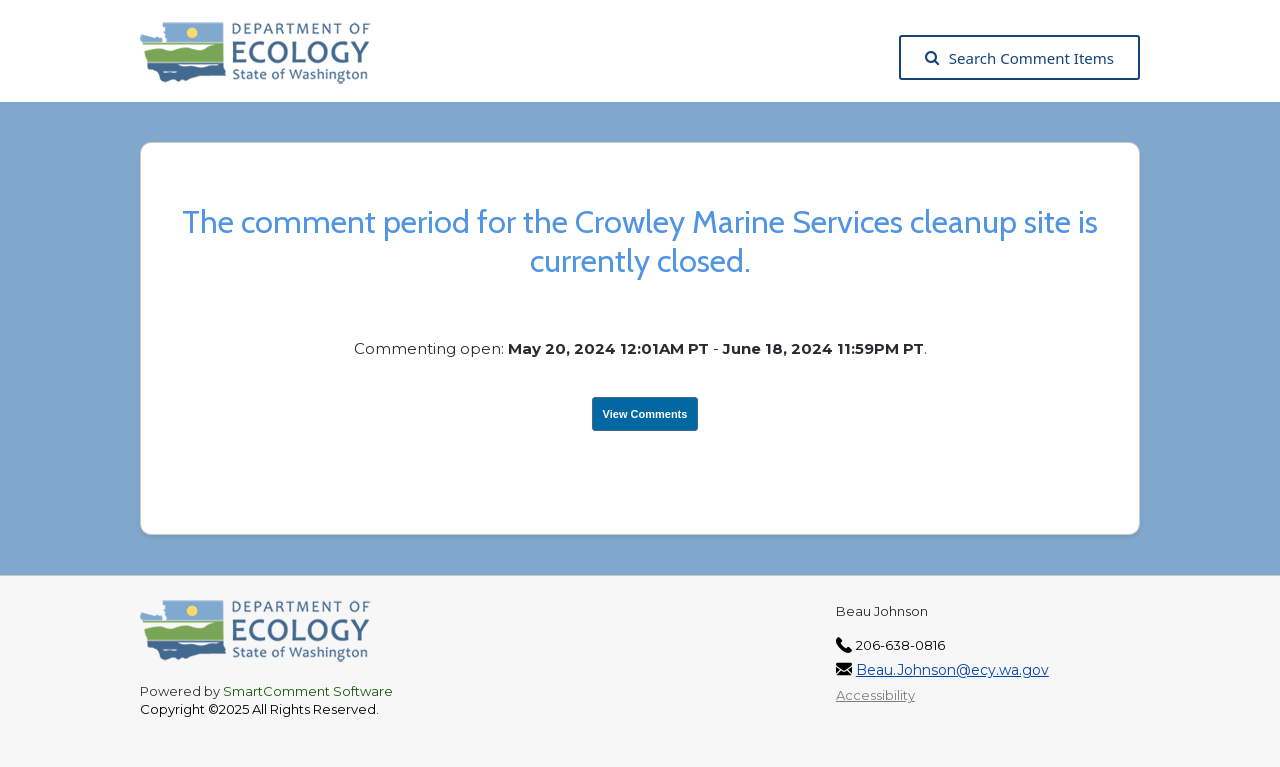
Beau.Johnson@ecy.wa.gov (952, 670)
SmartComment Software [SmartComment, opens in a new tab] (308, 691)
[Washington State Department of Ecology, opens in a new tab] (265, 58)
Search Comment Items (1019, 58)
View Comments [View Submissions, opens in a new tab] (645, 414)
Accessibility (875, 695)
